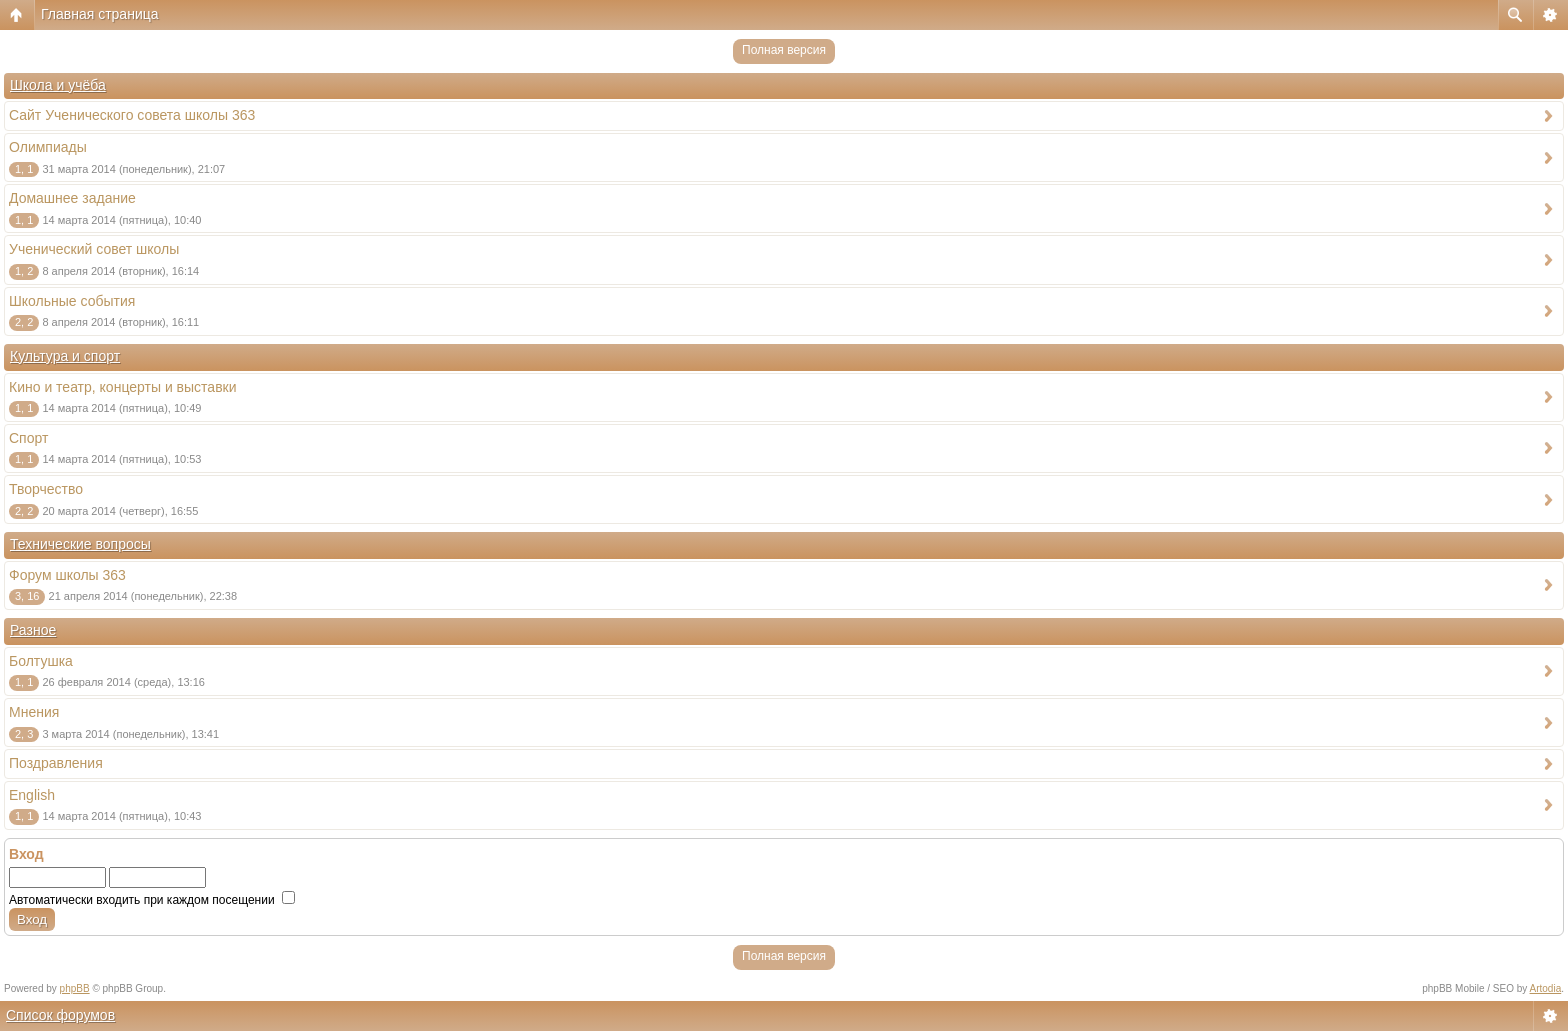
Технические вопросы (80, 544)
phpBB (75, 988)
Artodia (1546, 988)
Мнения (34, 712)
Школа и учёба (58, 85)
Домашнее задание (72, 198)
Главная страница (100, 14)
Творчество (46, 489)
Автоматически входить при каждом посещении (152, 900)
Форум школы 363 (67, 575)
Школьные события (72, 301)
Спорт (28, 438)
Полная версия (784, 50)
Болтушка (41, 661)
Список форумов (60, 1015)
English (32, 795)
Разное (33, 630)
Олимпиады (48, 147)
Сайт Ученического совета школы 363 (132, 115)
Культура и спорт (65, 356)
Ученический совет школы (94, 249)
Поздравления (56, 763)
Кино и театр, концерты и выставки (123, 387)
